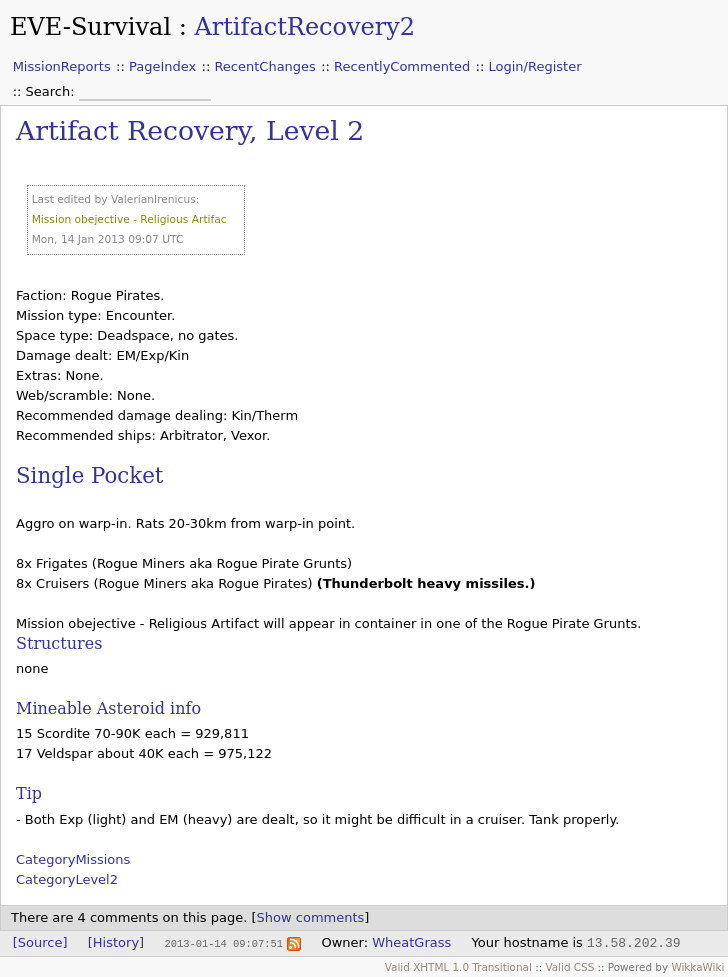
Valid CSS (569, 967)
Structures (59, 643)
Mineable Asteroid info (108, 708)
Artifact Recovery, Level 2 (190, 130)
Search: (52, 91)
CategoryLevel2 (67, 879)
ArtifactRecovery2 (304, 27)
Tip (29, 793)
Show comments (311, 917)
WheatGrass (411, 942)
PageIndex (162, 66)
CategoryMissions (73, 859)
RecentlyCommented (402, 66)
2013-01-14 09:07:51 (223, 943)
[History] (116, 942)
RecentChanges (264, 66)
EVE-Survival (90, 27)
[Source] (40, 942)
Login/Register (535, 66)
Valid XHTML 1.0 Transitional (458, 967)
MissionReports (62, 66)
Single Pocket (89, 475)
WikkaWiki (697, 967)
